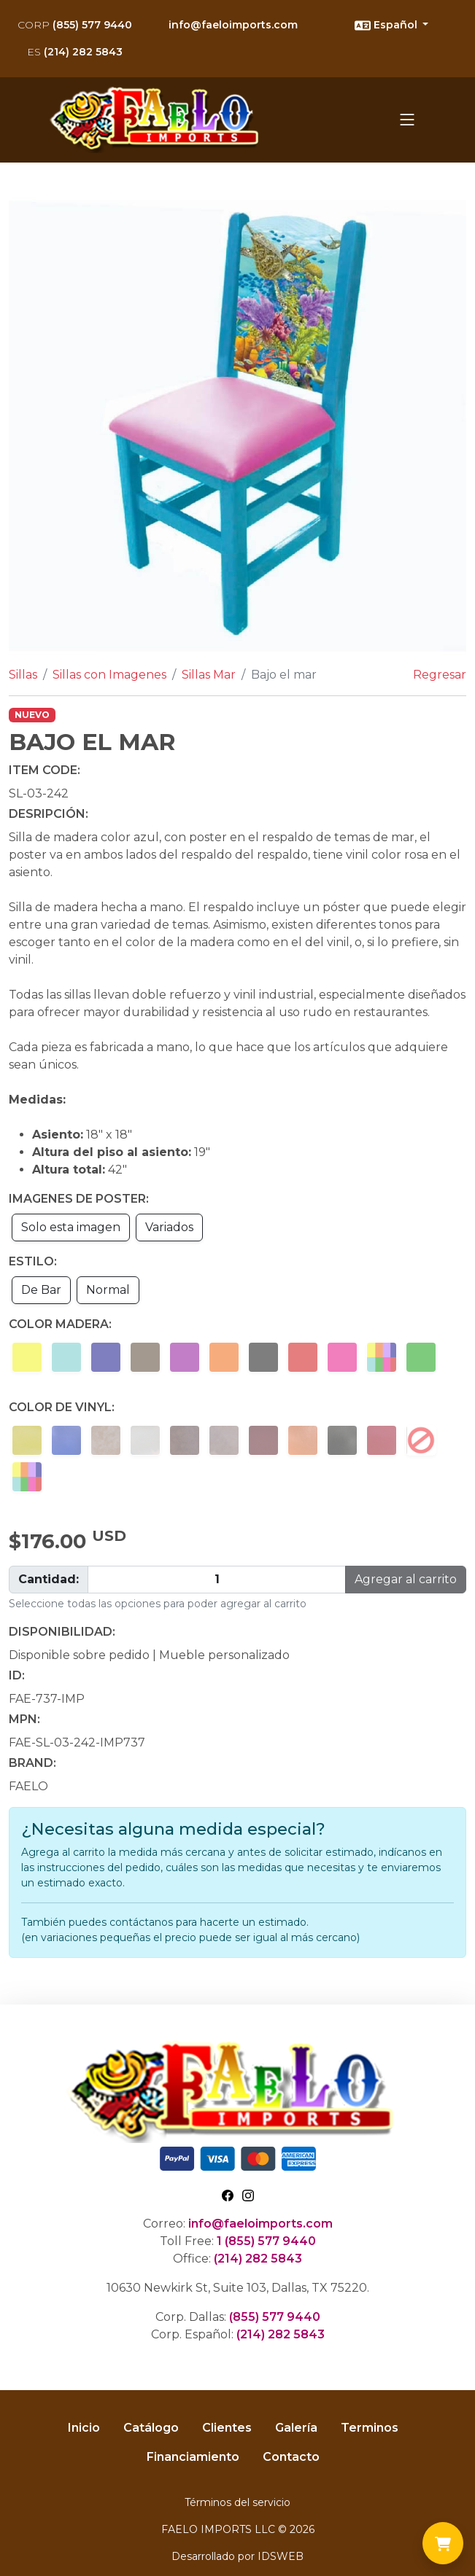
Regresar (439, 675)
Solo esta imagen (70, 1227)
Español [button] (387, 25)
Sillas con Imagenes (109, 675)
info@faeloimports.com (233, 24)
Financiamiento (193, 2457)
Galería (296, 2428)
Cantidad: (48, 1579)
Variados (169, 1227)
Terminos (369, 2428)
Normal (108, 1290)
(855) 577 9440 (75, 24)
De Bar (41, 1290)
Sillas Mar (209, 675)
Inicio (84, 2428)
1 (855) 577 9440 (266, 2241)
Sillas (23, 675)
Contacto (291, 2457)
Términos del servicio (237, 2502)
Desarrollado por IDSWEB (237, 2556)
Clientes (227, 2428)
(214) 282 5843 (75, 51)
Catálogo (151, 2428)
